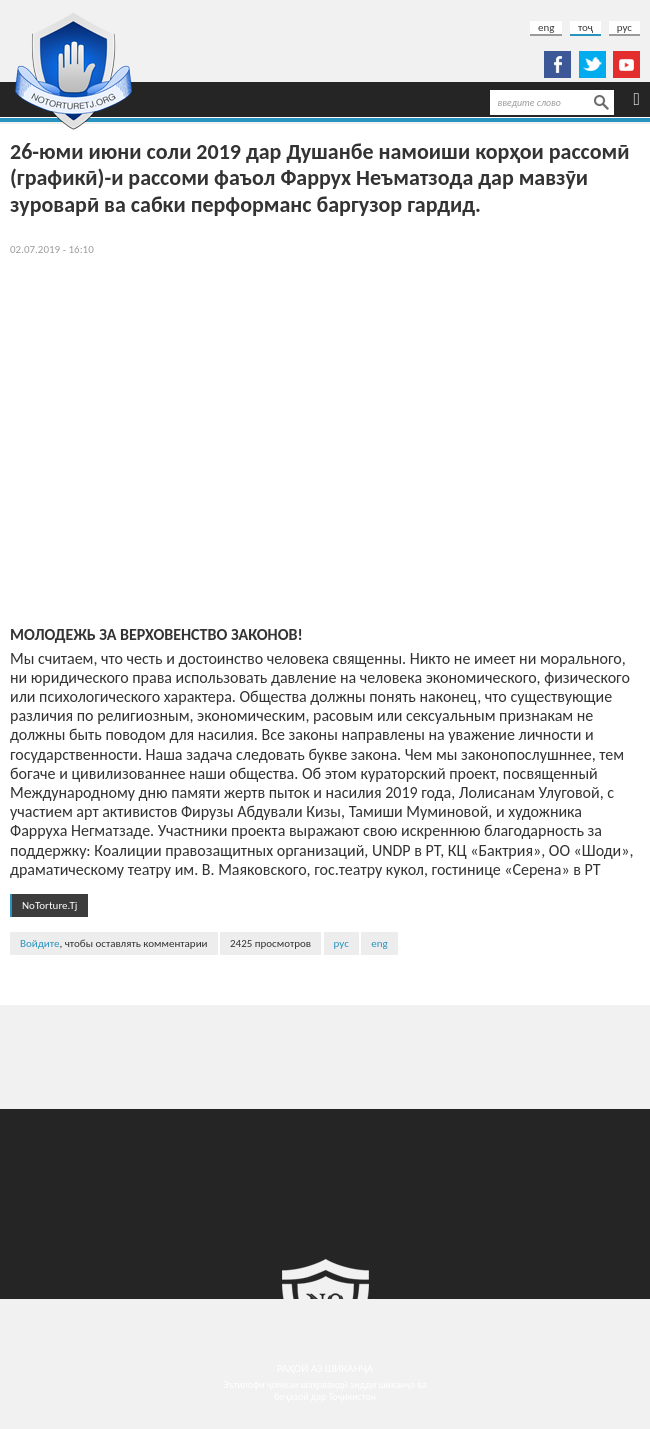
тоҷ (585, 27)
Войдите (39, 943)
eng (546, 27)
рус (624, 27)
